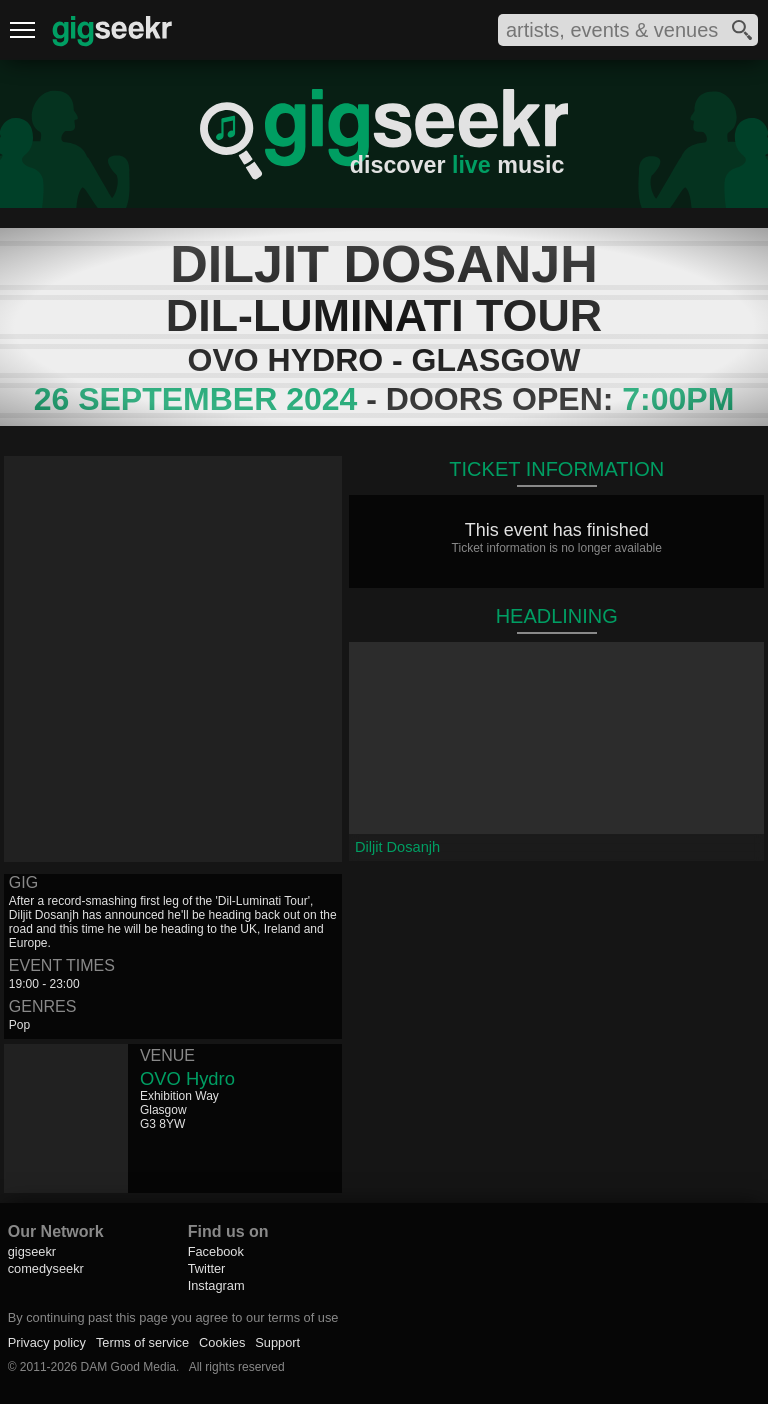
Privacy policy (47, 1342)
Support (277, 1342)
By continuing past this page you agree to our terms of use (173, 1317)
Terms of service (142, 1342)
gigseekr (32, 1251)
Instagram (216, 1285)
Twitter (207, 1268)
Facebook (216, 1251)
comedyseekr (46, 1268)
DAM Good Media (128, 1367)
